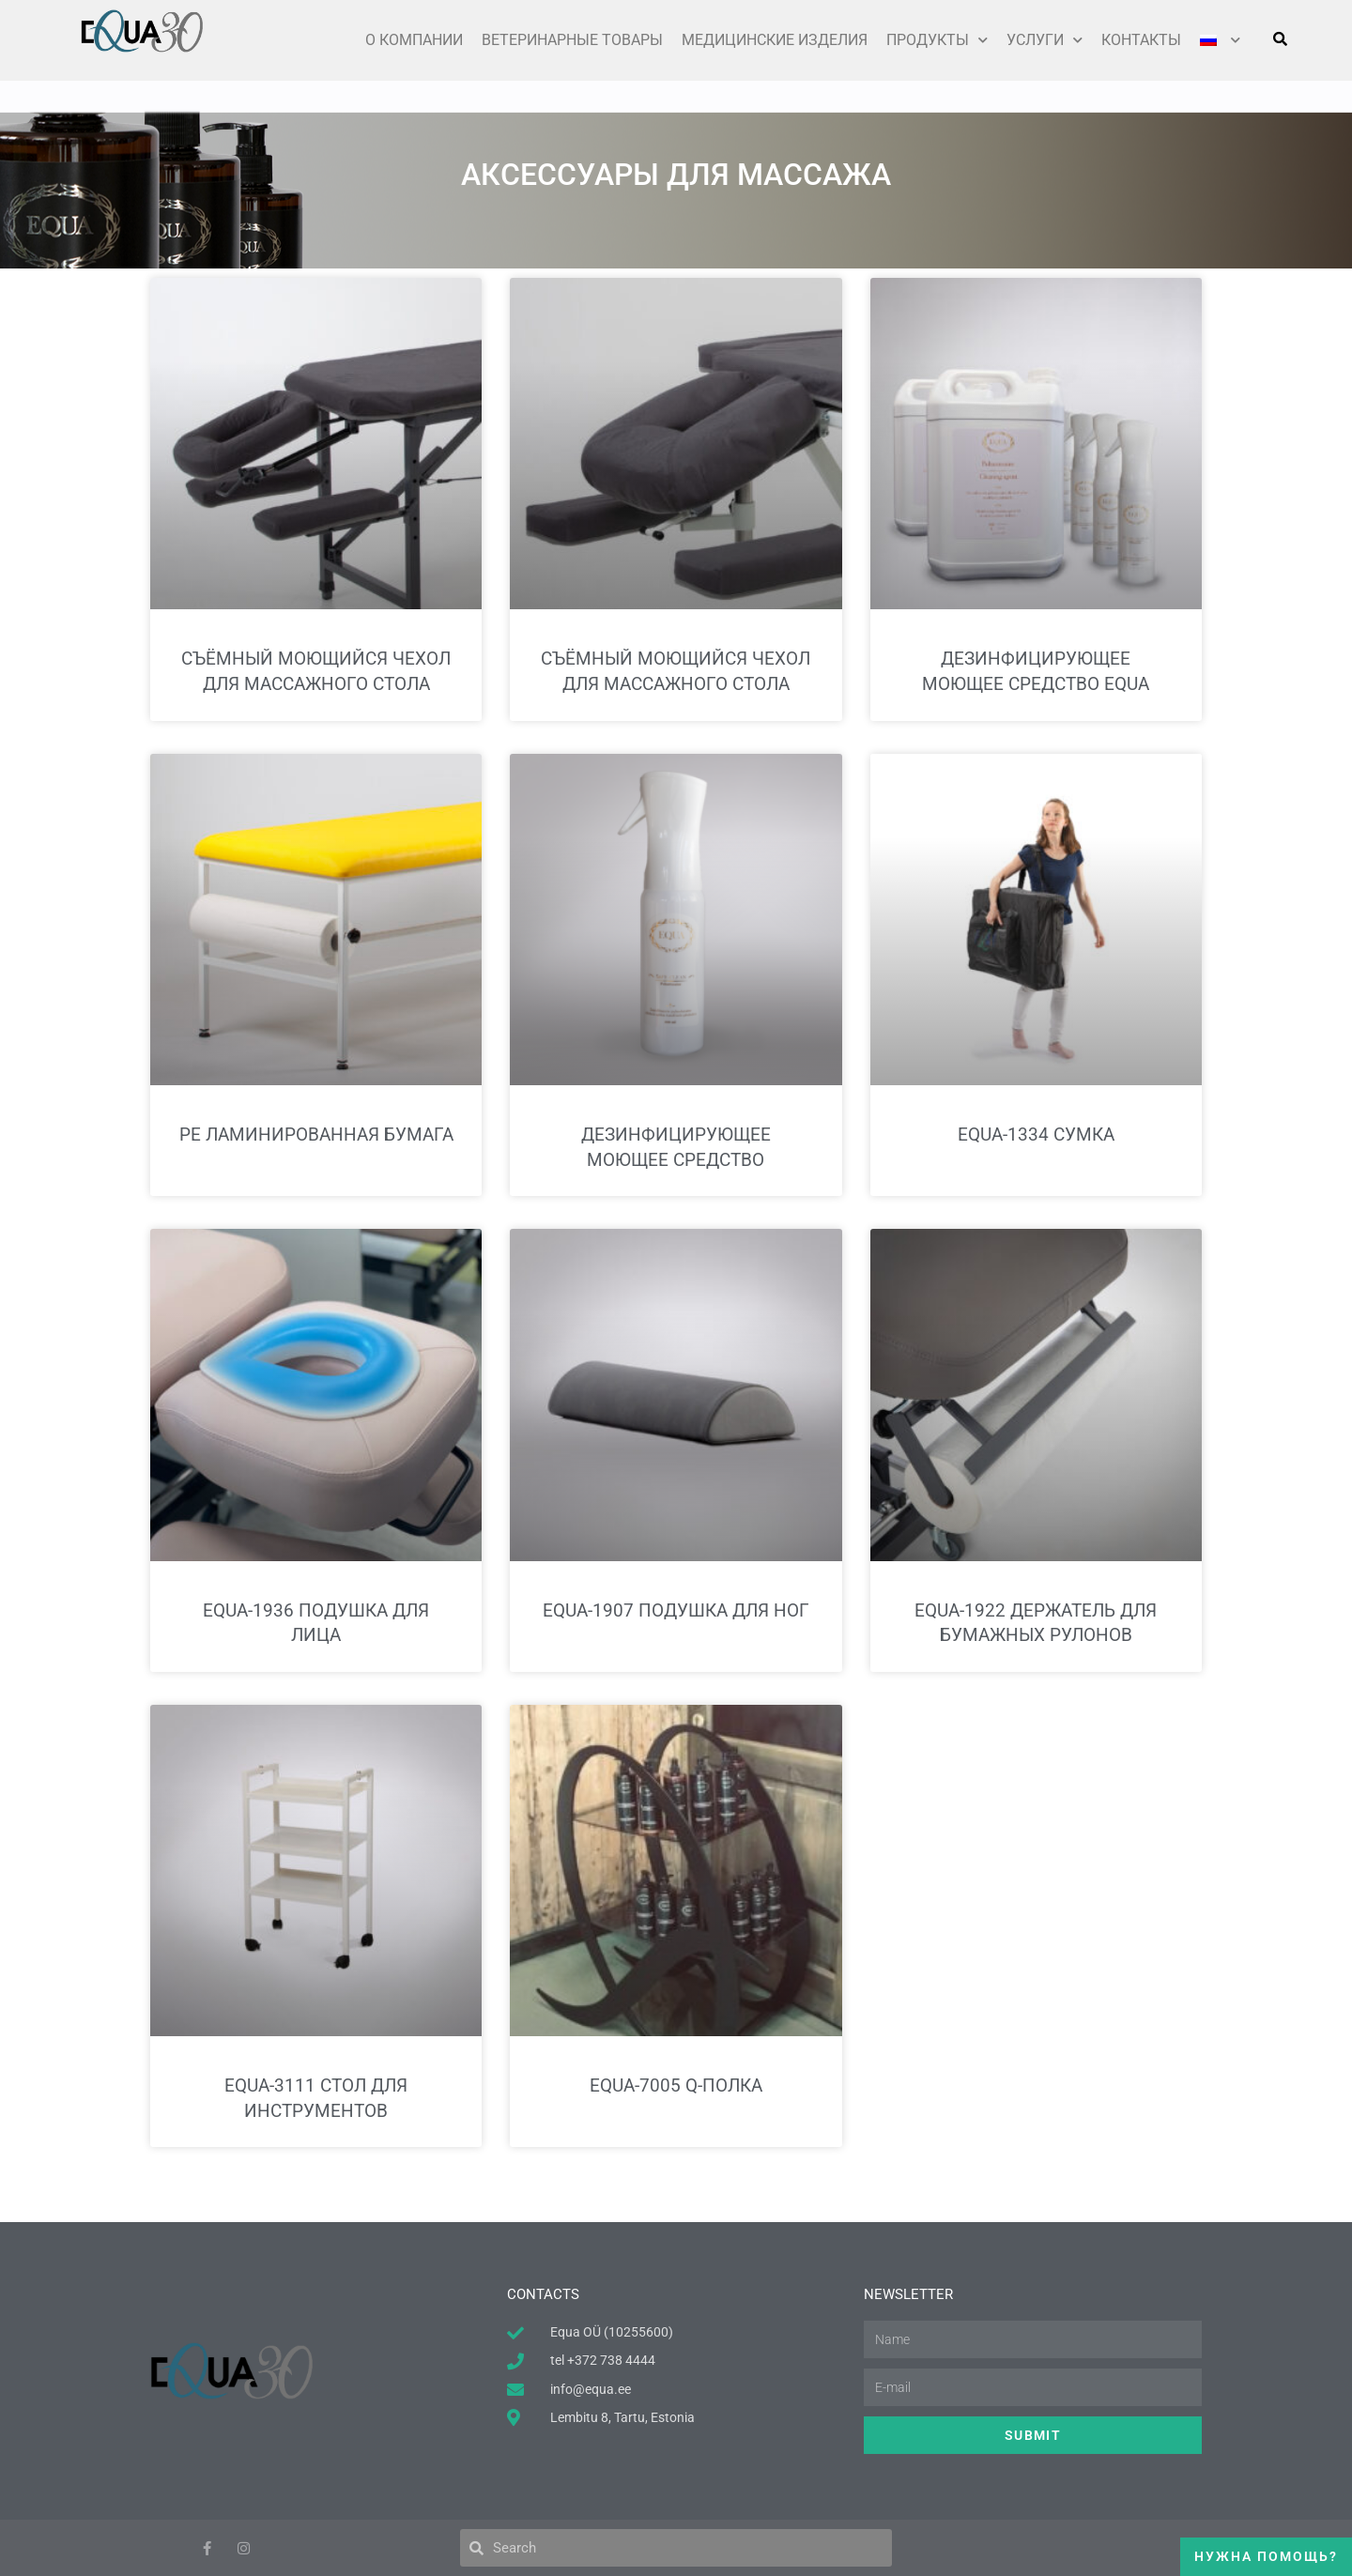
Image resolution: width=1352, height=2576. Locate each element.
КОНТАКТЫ (1141, 40)
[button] (1280, 38)
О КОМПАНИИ (414, 40)
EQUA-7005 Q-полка (676, 2085)
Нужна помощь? (1266, 2556)
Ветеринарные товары (572, 40)
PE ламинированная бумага (316, 1134)
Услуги (1044, 39)
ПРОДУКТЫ (937, 39)
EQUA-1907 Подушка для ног (676, 1610)
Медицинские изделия (775, 40)
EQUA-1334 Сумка (1036, 1134)
